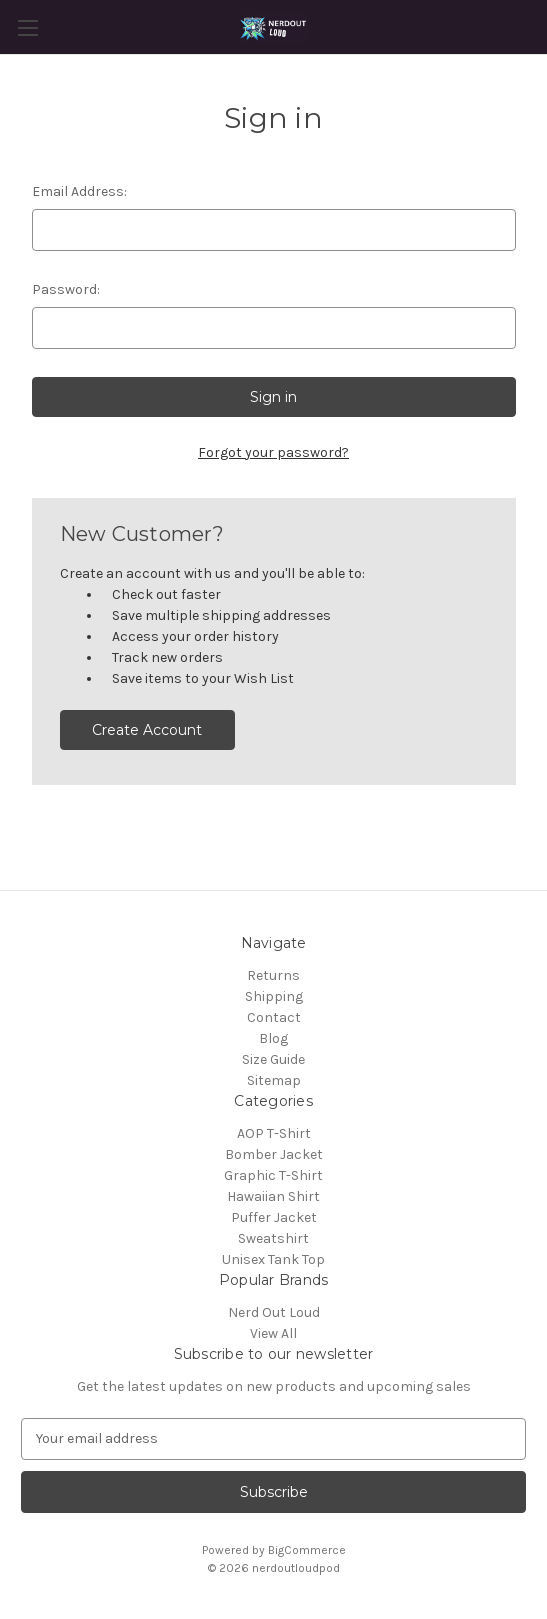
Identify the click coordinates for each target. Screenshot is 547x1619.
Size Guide (273, 1059)
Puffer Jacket (274, 1217)
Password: (66, 289)
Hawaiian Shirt (273, 1196)
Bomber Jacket (274, 1154)
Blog (273, 1038)
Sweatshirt (273, 1238)
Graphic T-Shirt (273, 1175)
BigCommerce (307, 1550)
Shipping (274, 996)
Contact (274, 1017)
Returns (273, 975)
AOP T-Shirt (274, 1133)
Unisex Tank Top (273, 1259)
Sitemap (274, 1080)
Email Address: (79, 191)
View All (273, 1333)
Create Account (147, 730)
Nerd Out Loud (274, 1312)
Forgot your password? (273, 452)
